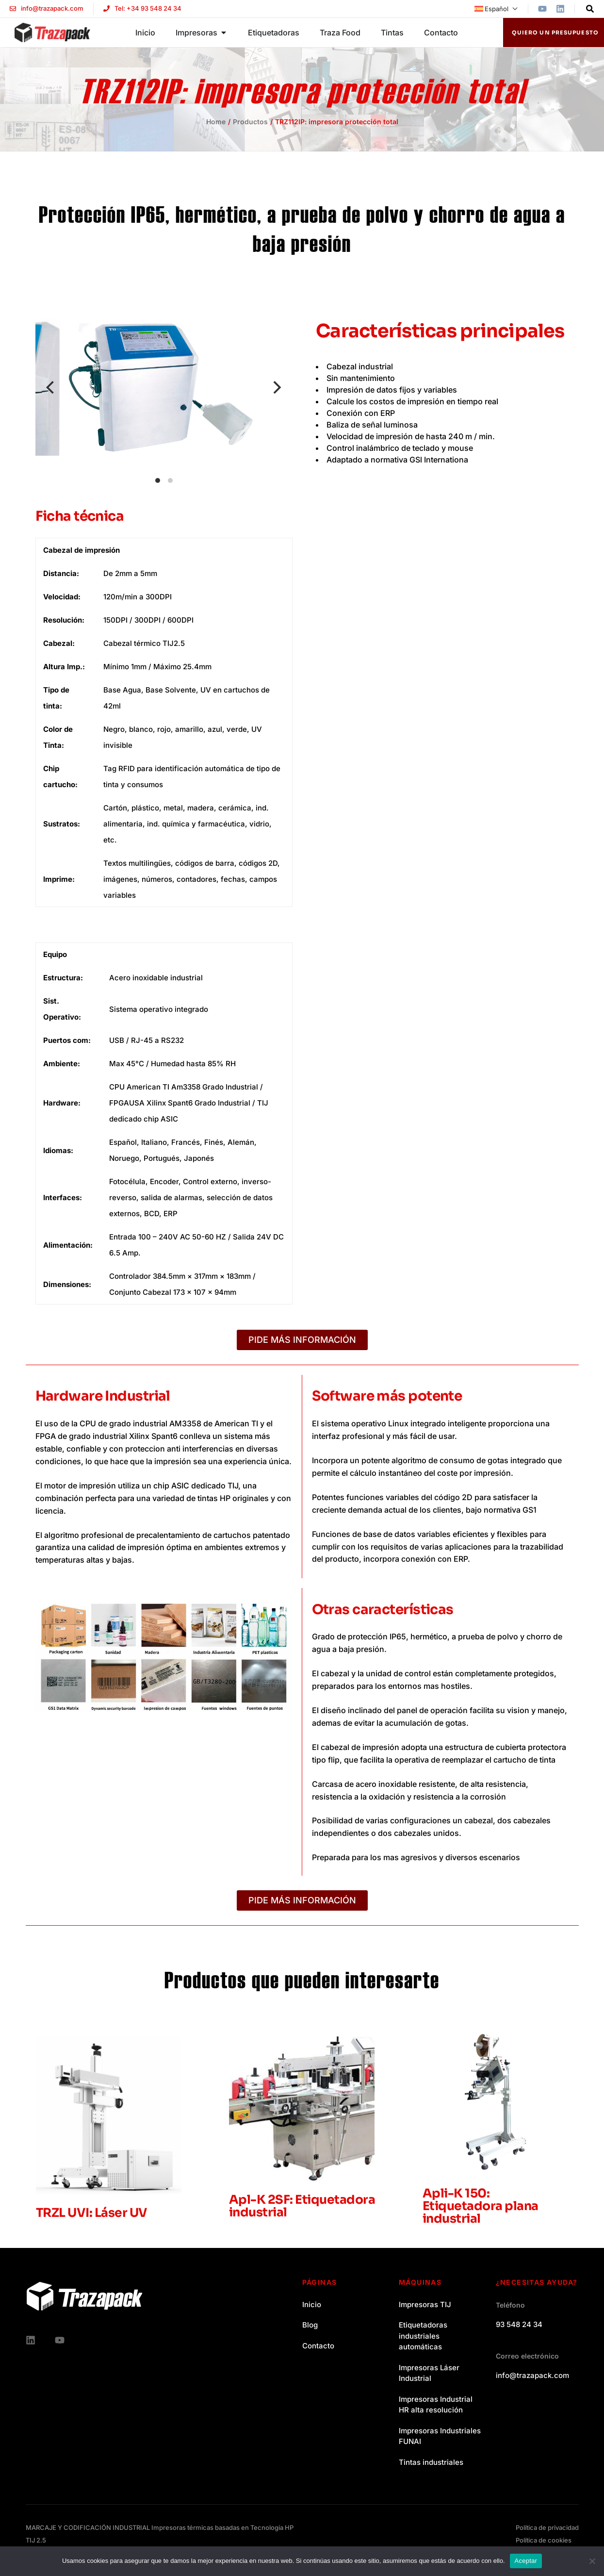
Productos (250, 121)
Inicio (311, 2304)
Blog (310, 2324)
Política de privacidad (547, 2527)
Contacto (318, 2345)
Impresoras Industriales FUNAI (440, 2436)
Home (216, 121)
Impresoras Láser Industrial (429, 2373)
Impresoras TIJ (425, 2304)
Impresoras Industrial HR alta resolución (436, 2404)
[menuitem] (496, 9)
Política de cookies (543, 2540)
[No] (592, 2561)
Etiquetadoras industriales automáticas (423, 2335)
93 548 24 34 (519, 2324)
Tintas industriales (431, 2462)
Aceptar (526, 2560)
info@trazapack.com (532, 2375)
